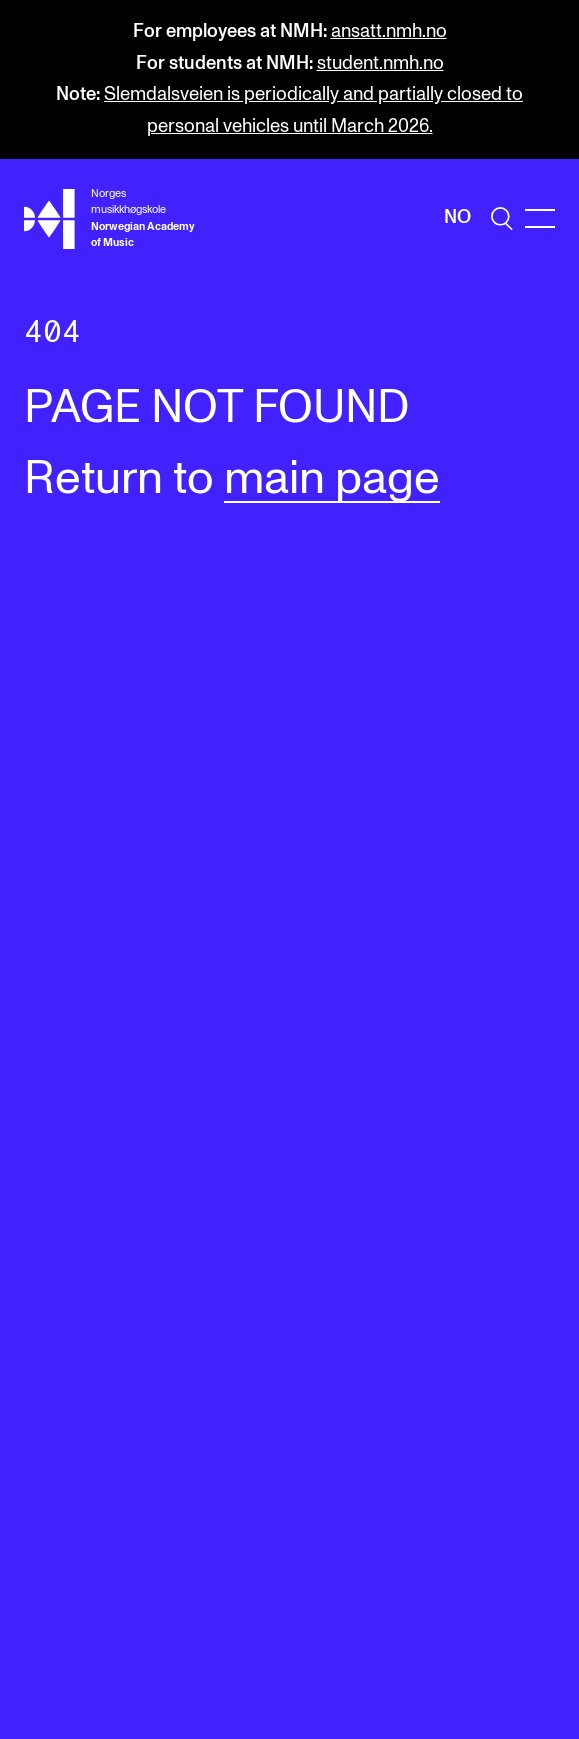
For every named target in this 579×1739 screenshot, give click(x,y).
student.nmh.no (380, 63)
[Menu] (540, 218)
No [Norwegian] (457, 217)
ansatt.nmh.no (389, 31)
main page (332, 479)
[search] (502, 218)
